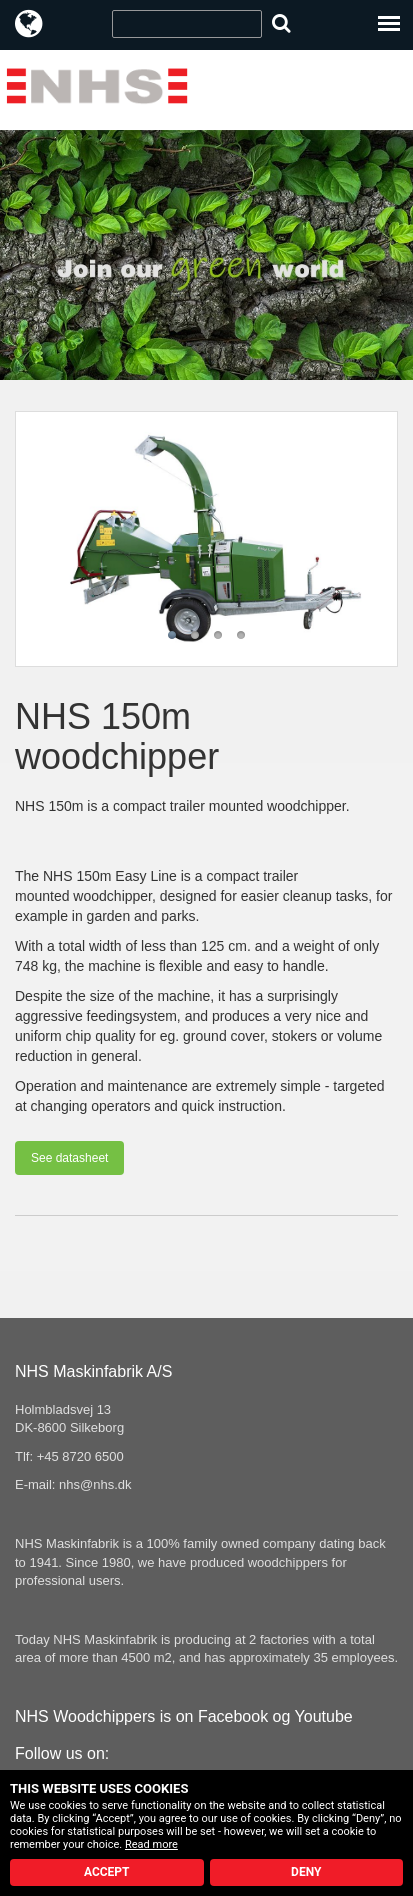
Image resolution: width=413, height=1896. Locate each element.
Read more (151, 1844)
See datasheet (69, 1158)
